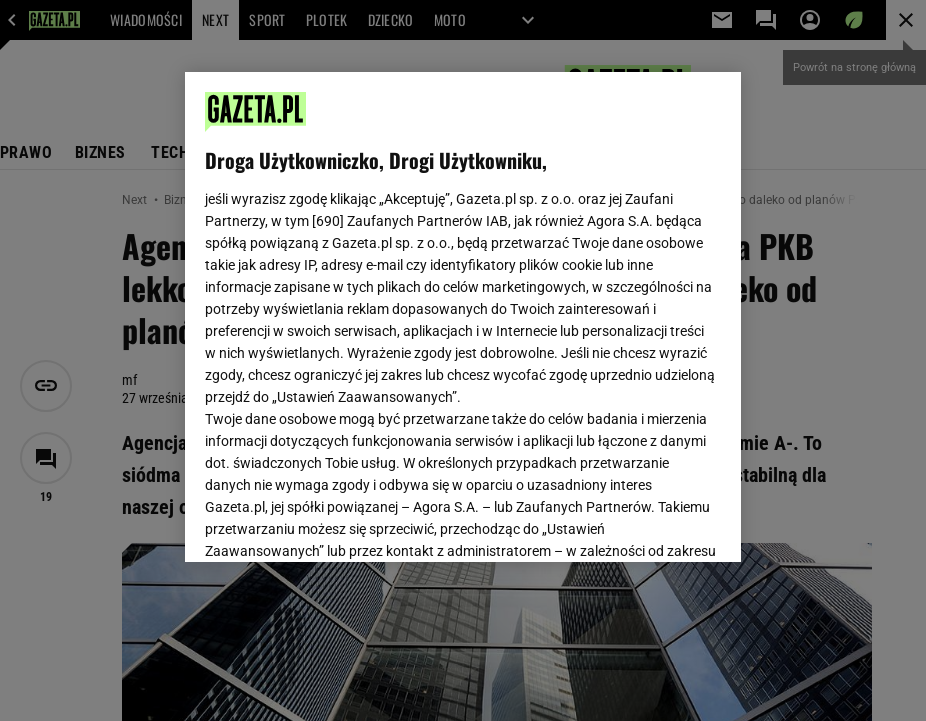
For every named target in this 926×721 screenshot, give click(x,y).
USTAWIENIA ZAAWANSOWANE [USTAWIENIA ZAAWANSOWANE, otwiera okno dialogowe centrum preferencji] (336, 522)
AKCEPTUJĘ (653, 523)
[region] (463, 317)
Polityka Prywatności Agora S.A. (377, 319)
